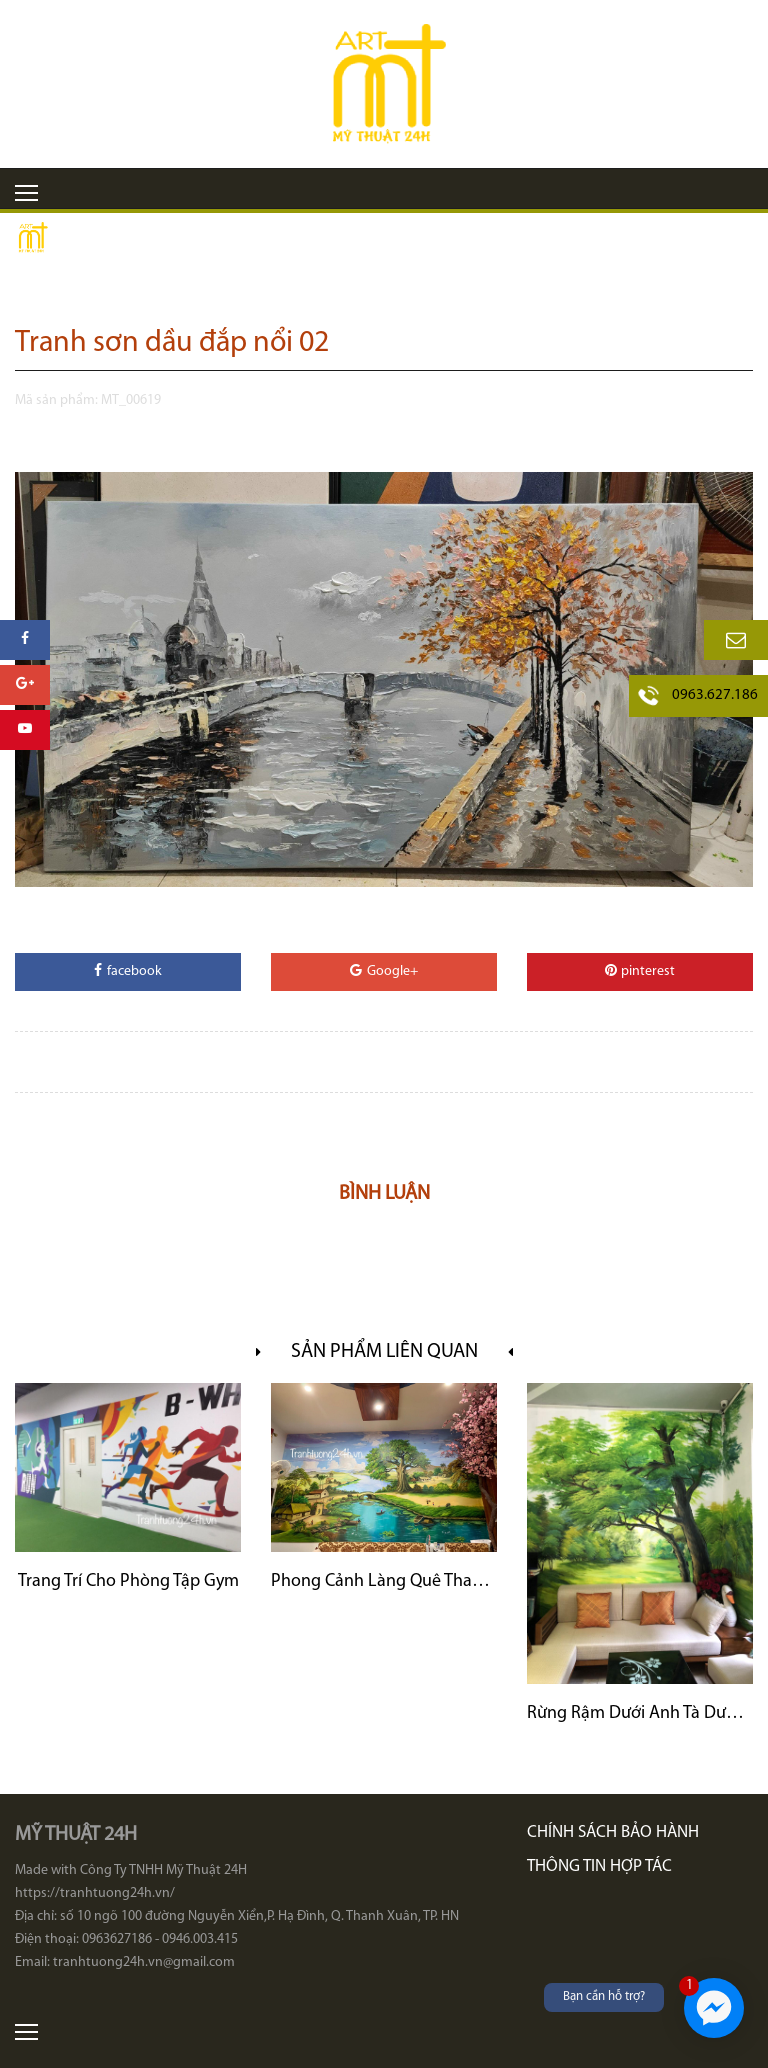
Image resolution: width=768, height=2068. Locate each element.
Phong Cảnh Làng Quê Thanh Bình (384, 1581)
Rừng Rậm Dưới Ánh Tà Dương (640, 1713)
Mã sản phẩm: (56, 400)
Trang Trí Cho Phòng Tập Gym (128, 1581)
